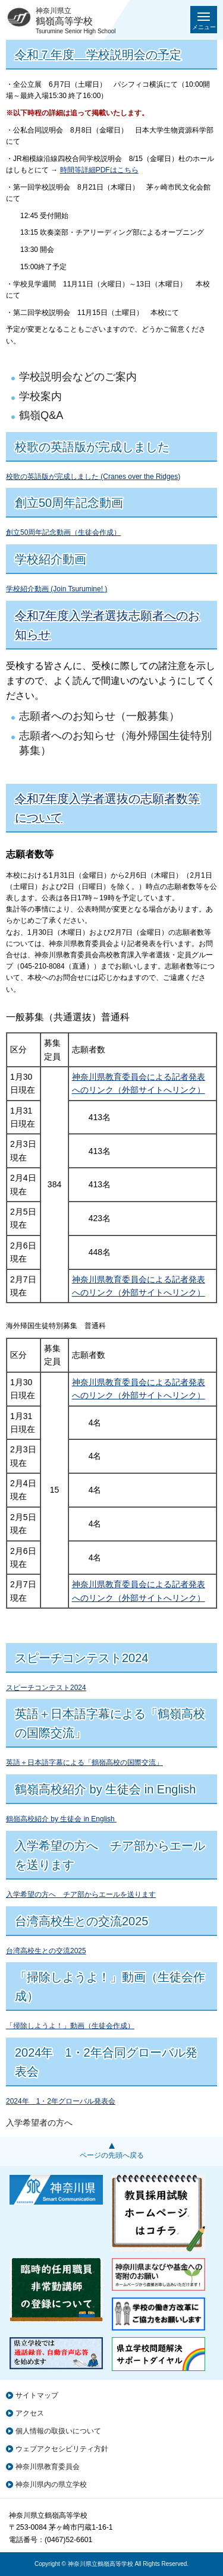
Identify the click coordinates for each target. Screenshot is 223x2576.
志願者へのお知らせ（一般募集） (99, 716)
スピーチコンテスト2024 (46, 1687)
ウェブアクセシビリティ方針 (61, 2449)
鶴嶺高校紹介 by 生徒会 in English (61, 1819)
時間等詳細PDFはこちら (99, 170)
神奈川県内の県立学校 (51, 2484)
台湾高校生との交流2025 (46, 1951)
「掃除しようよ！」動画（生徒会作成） (70, 2026)
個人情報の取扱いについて (58, 2431)
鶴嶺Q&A (41, 415)
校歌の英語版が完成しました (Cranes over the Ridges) (93, 476)
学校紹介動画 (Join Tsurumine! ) (56, 589)
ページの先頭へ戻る (112, 2155)
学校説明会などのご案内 (78, 377)
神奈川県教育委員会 (47, 2467)
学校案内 (40, 396)
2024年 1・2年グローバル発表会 (60, 2101)
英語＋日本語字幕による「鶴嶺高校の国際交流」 (84, 1762)
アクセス (29, 2413)
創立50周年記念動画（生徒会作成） (63, 532)
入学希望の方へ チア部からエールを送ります (81, 1894)
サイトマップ (36, 2395)
